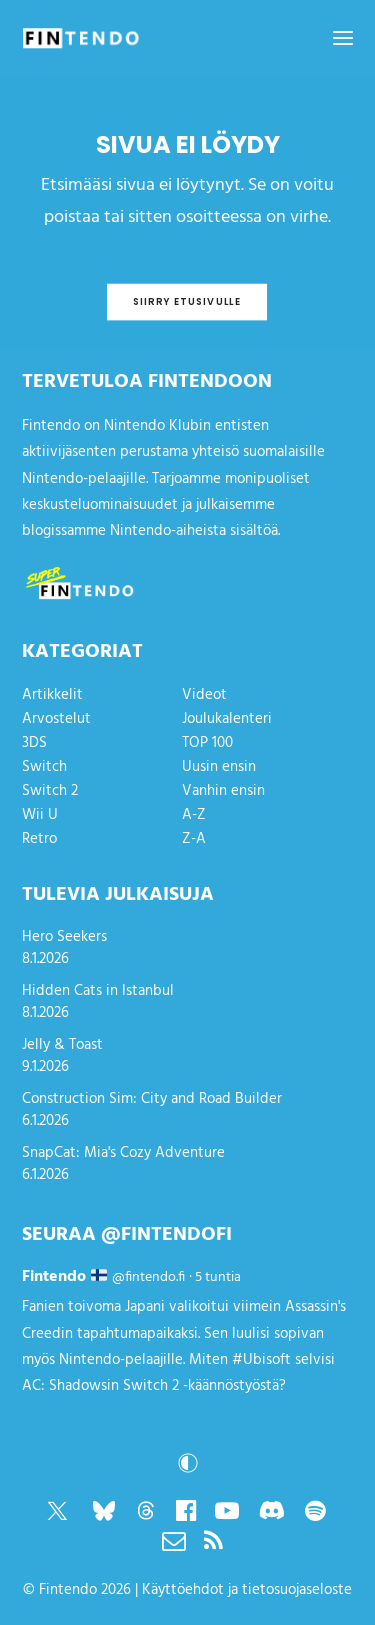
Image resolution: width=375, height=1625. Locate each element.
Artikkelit (52, 695)
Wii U (40, 815)
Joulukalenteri (227, 719)
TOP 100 (207, 743)
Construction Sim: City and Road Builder (152, 1099)
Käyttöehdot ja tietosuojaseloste (247, 1590)
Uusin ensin (219, 767)
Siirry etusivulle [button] (187, 302)
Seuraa (59, 1235)
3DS (34, 743)
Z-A (194, 839)
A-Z (194, 815)
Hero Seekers (64, 937)
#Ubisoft (261, 1360)
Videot (204, 695)
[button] (343, 38)
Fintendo (68, 1590)
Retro (39, 839)
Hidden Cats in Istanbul (98, 991)
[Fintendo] (81, 38)
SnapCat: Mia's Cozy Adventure (123, 1153)
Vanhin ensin (223, 791)
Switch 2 (50, 791)
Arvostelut (56, 719)
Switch (44, 767)
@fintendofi (166, 1235)
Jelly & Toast (62, 1045)
